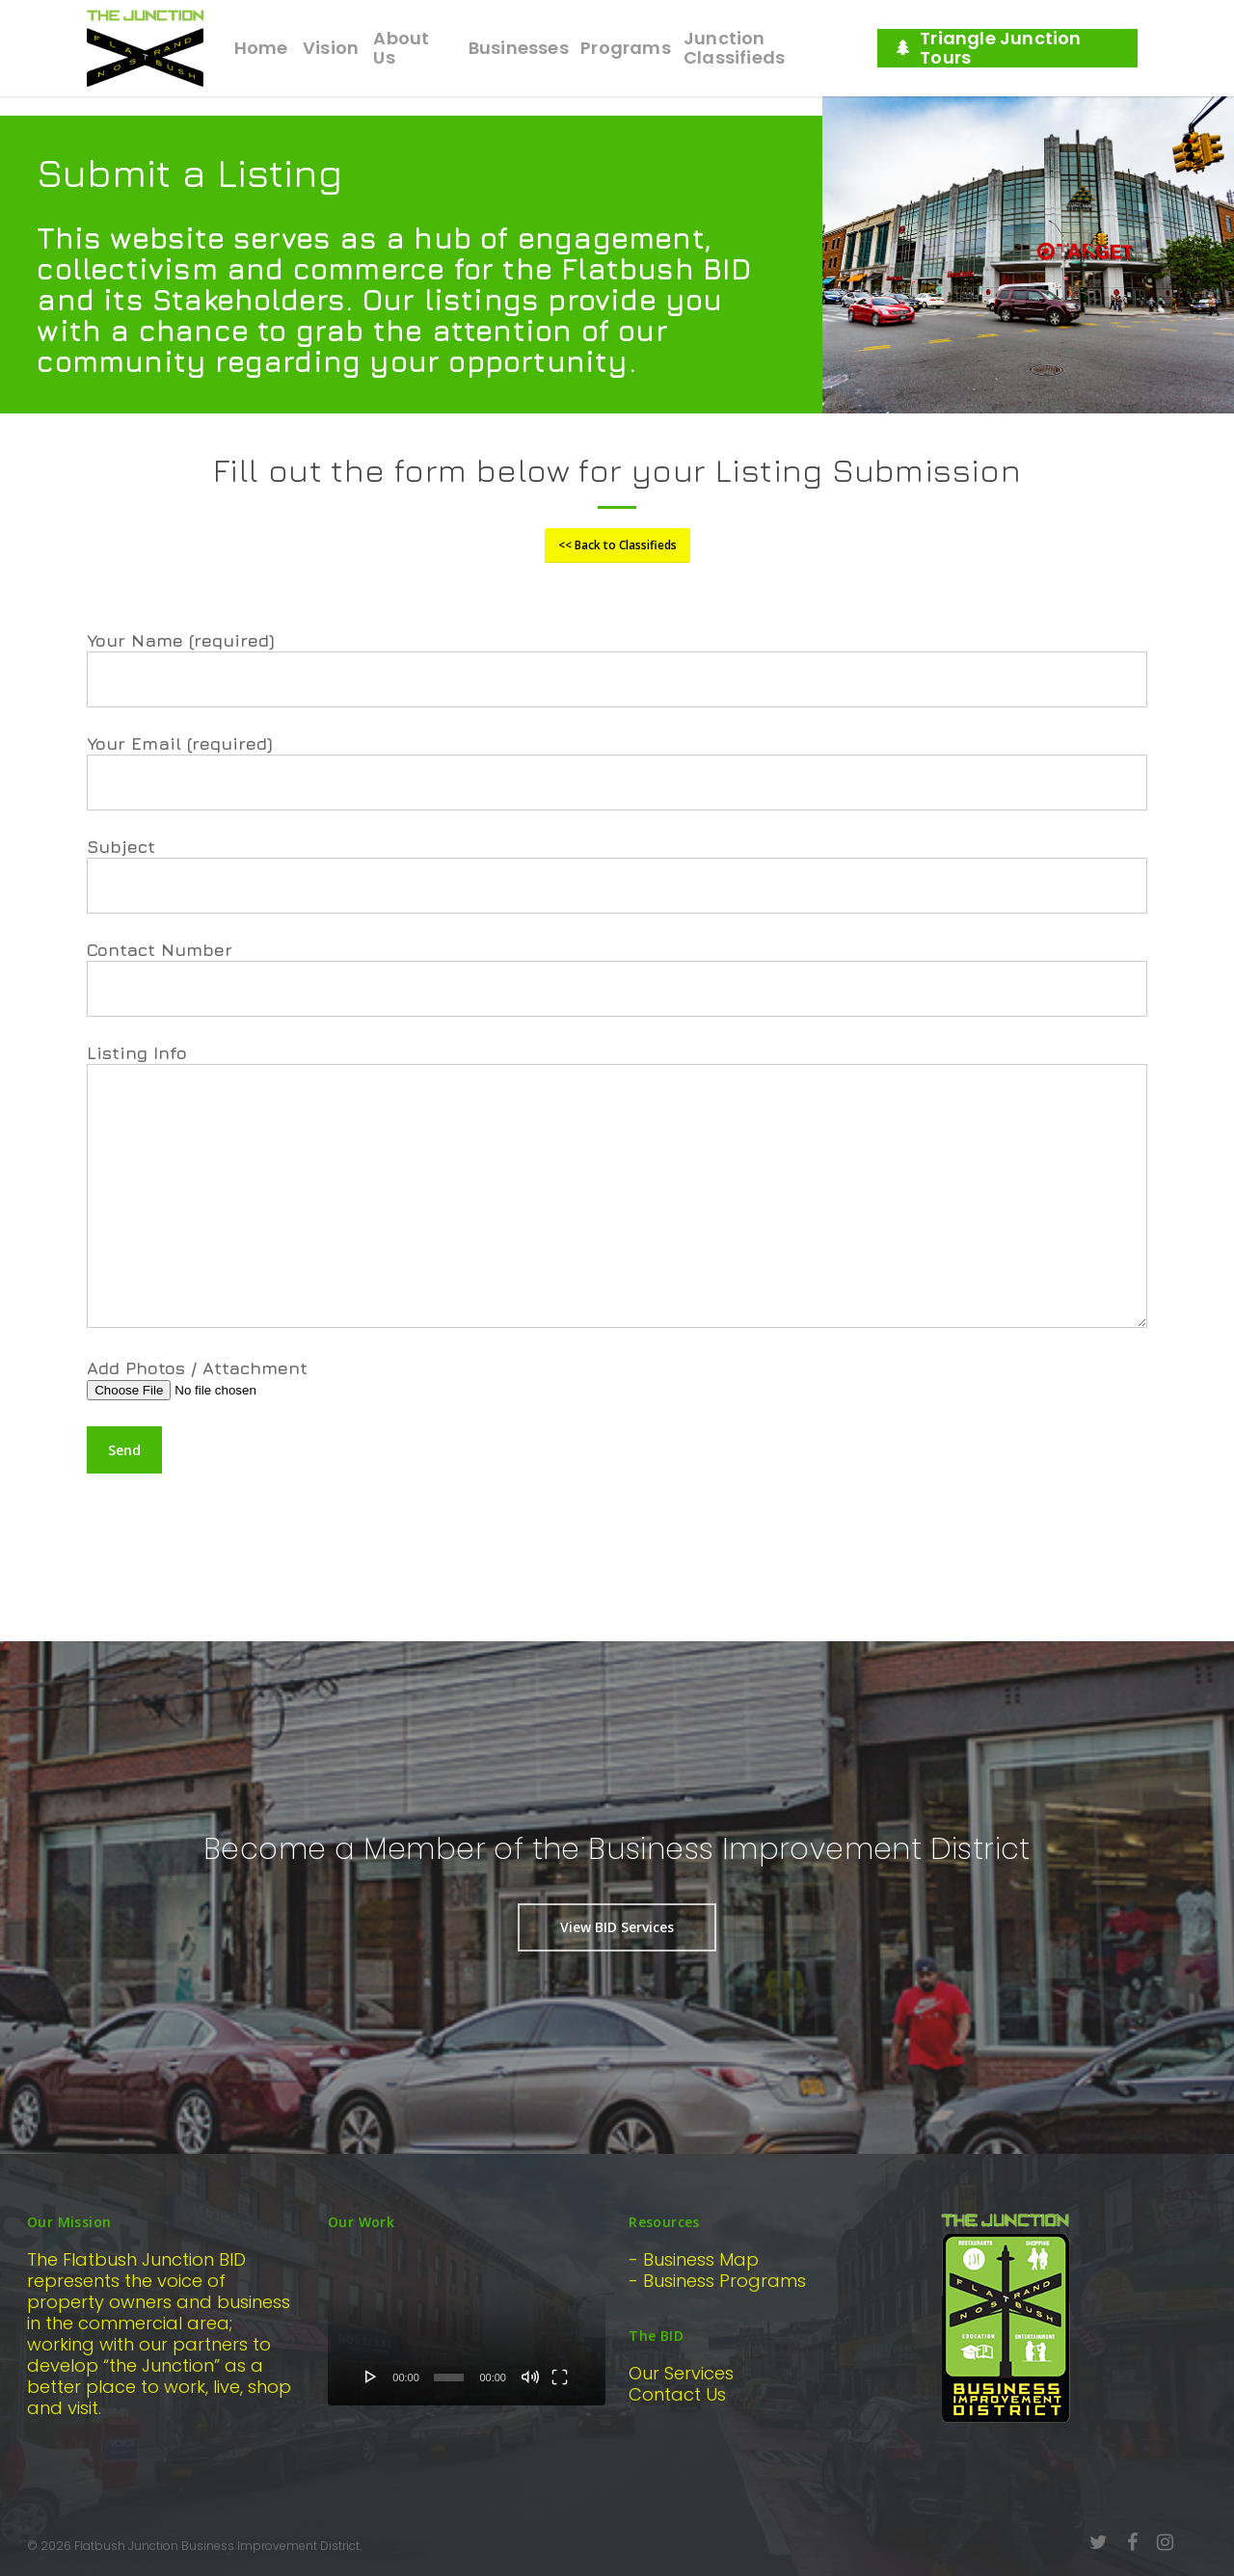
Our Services (681, 2373)
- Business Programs (717, 2281)
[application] (466, 2327)
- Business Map (694, 2259)
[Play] (371, 2376)
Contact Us (677, 2394)
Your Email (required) (617, 771)
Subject (617, 875)
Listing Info (617, 1187)
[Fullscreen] (559, 2376)
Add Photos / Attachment (617, 1379)
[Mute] (530, 2376)
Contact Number (617, 978)
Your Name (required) (617, 668)
